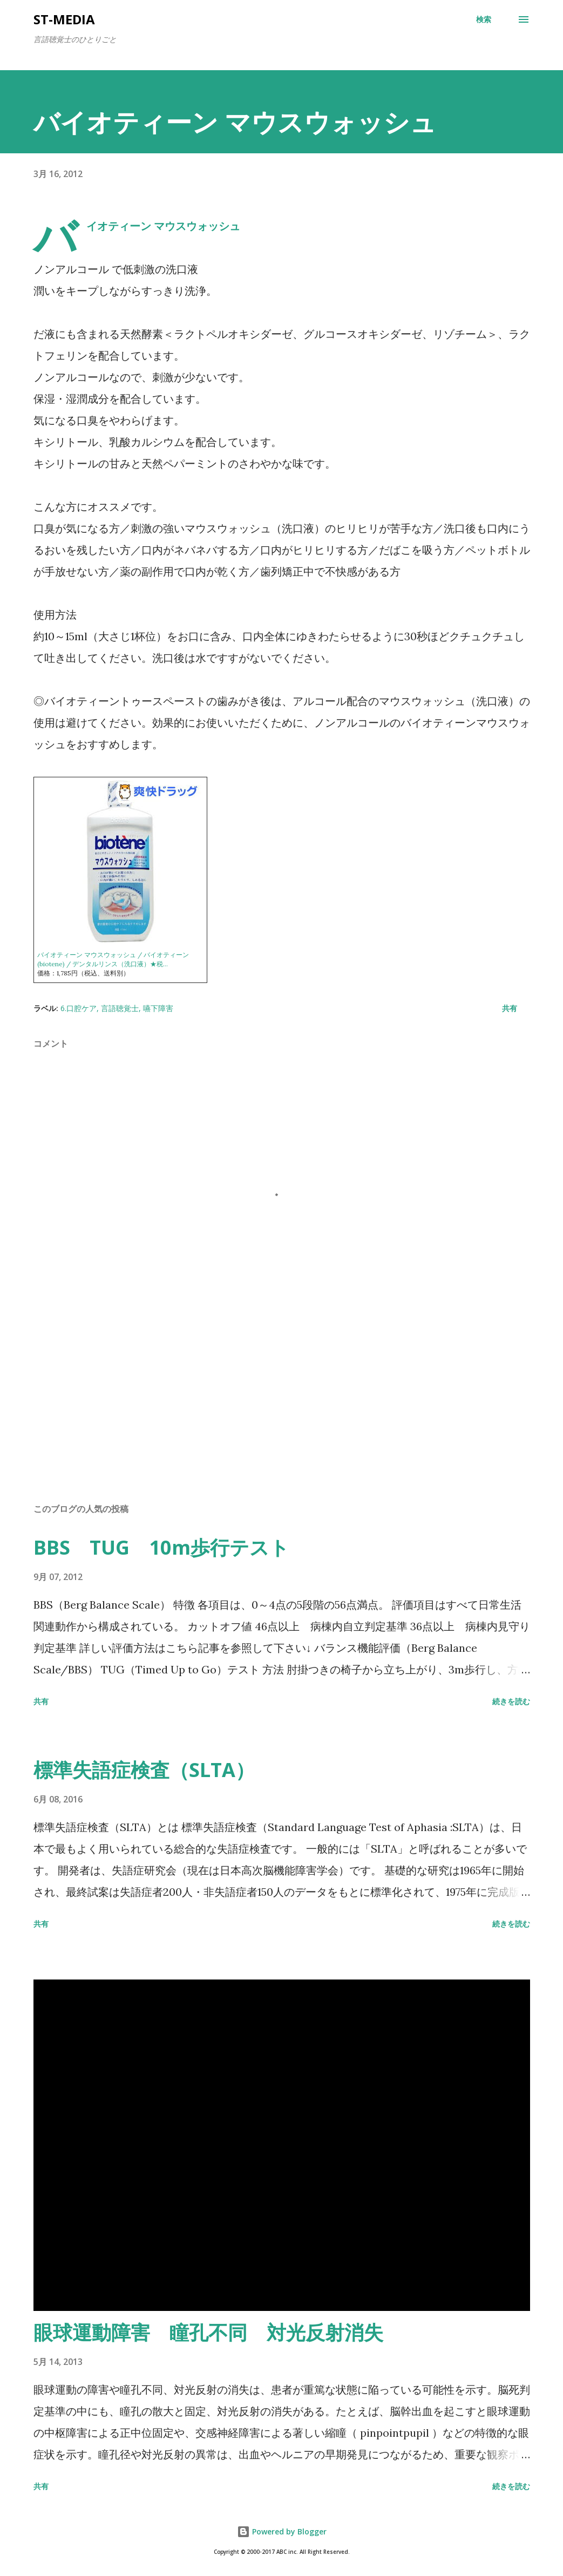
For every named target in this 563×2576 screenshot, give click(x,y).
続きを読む (511, 1701)
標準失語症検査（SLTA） (144, 1770)
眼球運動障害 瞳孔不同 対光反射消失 (208, 2332)
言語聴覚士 (120, 1008)
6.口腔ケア (78, 1008)
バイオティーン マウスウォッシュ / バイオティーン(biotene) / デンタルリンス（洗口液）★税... (113, 959)
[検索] (483, 19)
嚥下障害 (158, 1008)
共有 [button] (509, 1008)
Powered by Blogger (282, 2531)
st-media (64, 19)
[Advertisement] (281, 1410)
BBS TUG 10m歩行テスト (161, 1547)
